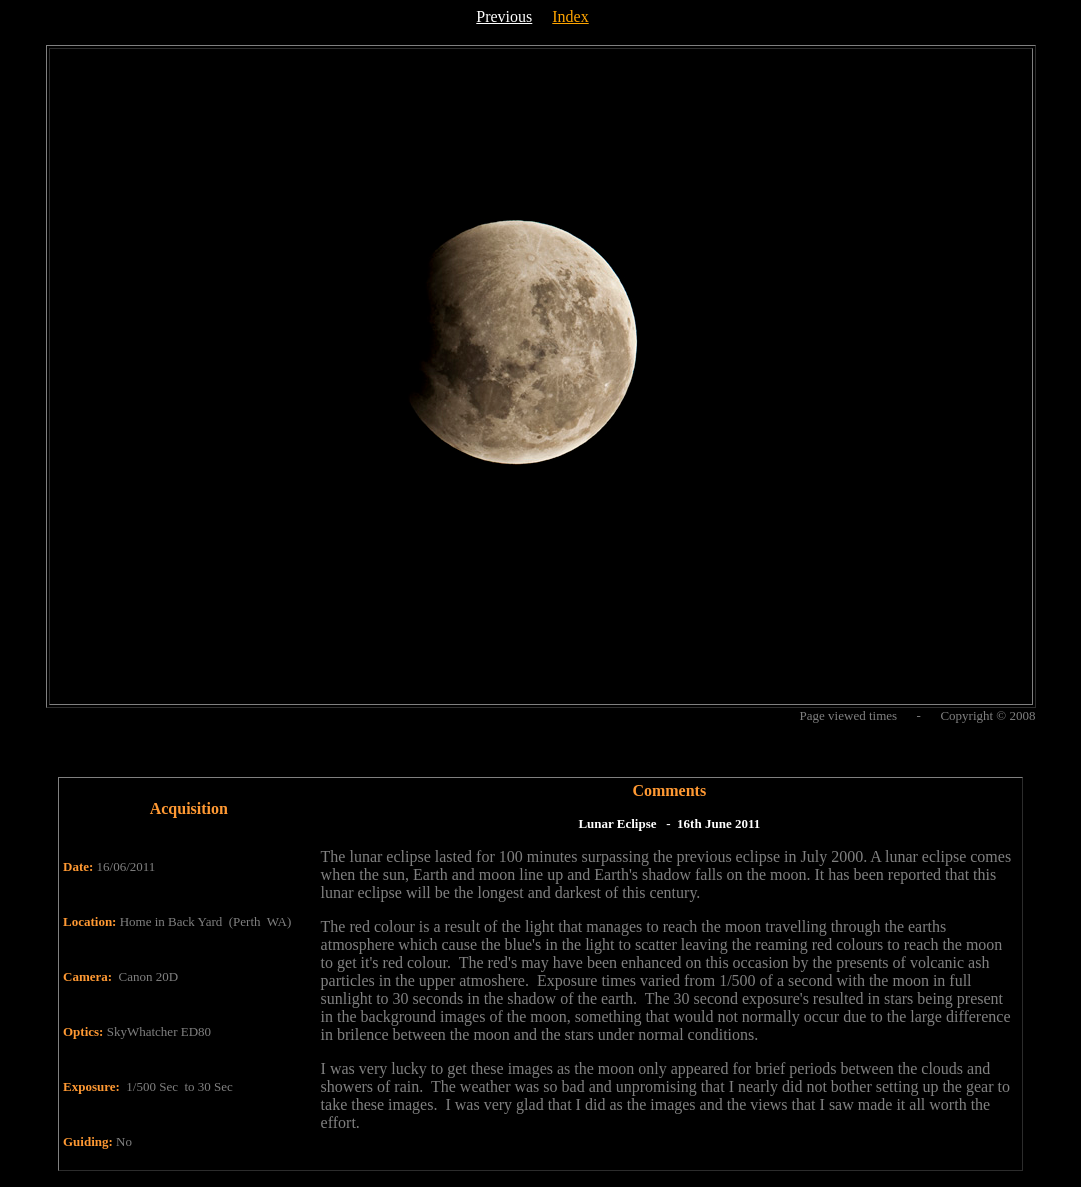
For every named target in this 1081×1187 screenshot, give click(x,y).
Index (570, 16)
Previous (504, 16)
